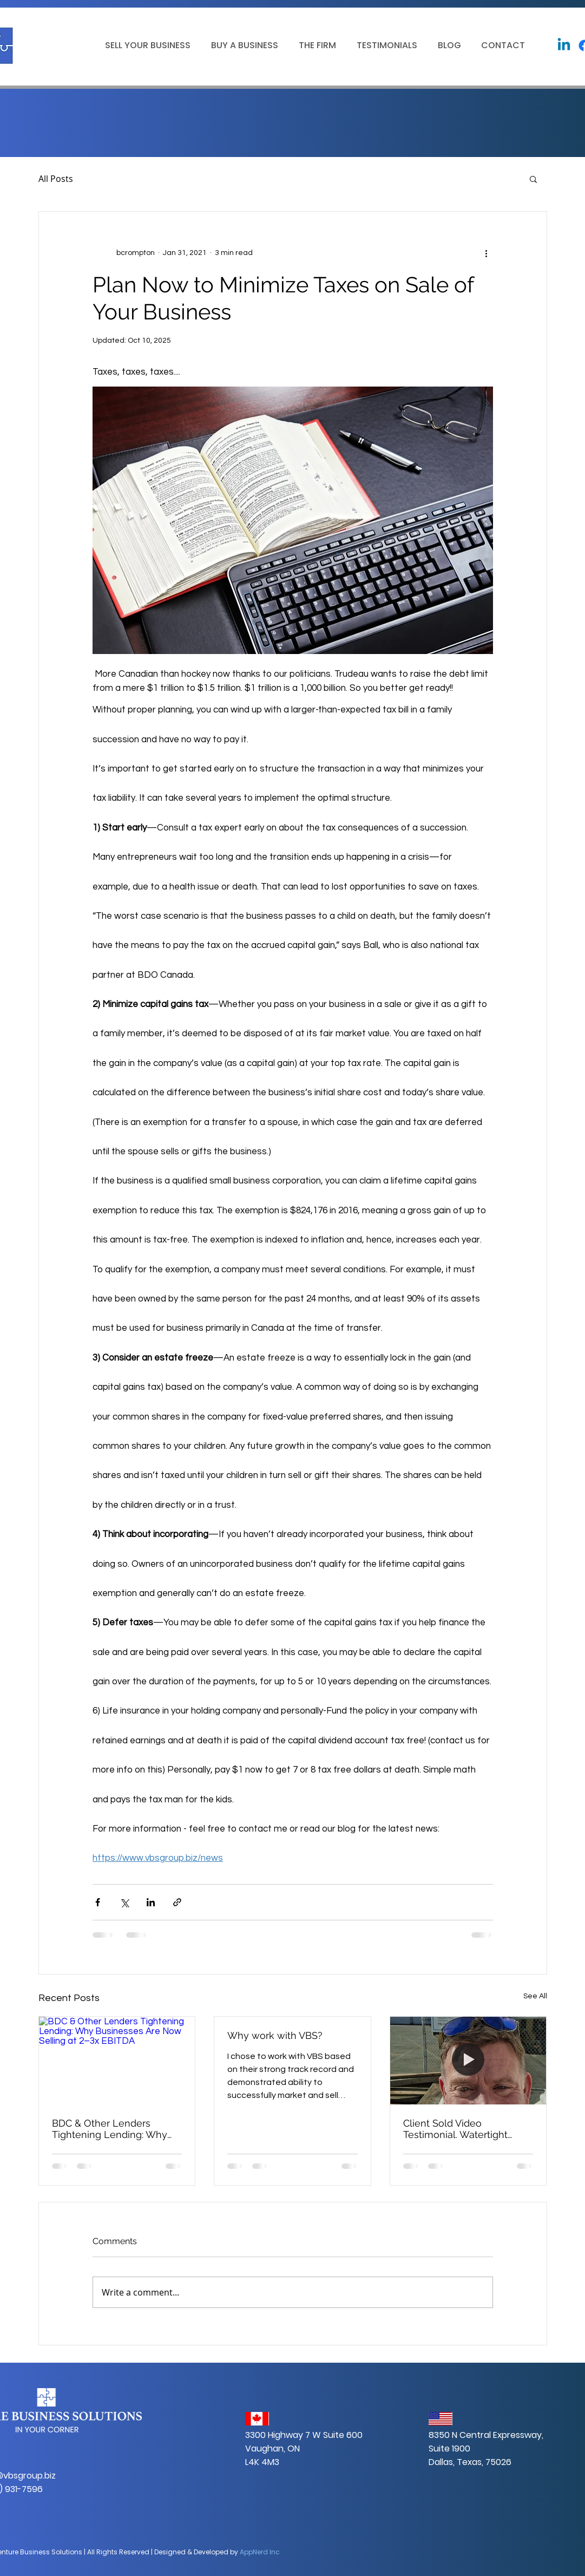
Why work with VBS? (275, 2035)
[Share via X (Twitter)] (124, 1902)
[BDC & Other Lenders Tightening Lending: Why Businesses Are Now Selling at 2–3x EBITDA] (117, 2060)
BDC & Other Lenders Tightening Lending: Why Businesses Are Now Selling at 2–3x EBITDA (116, 2128)
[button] (146, 45)
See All (535, 1996)
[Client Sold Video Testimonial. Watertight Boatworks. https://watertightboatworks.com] (468, 2060)
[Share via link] (177, 1902)
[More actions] (486, 252)
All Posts (55, 179)
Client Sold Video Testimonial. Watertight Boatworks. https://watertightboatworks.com (467, 2128)
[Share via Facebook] (98, 1902)
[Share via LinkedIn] (151, 1902)
